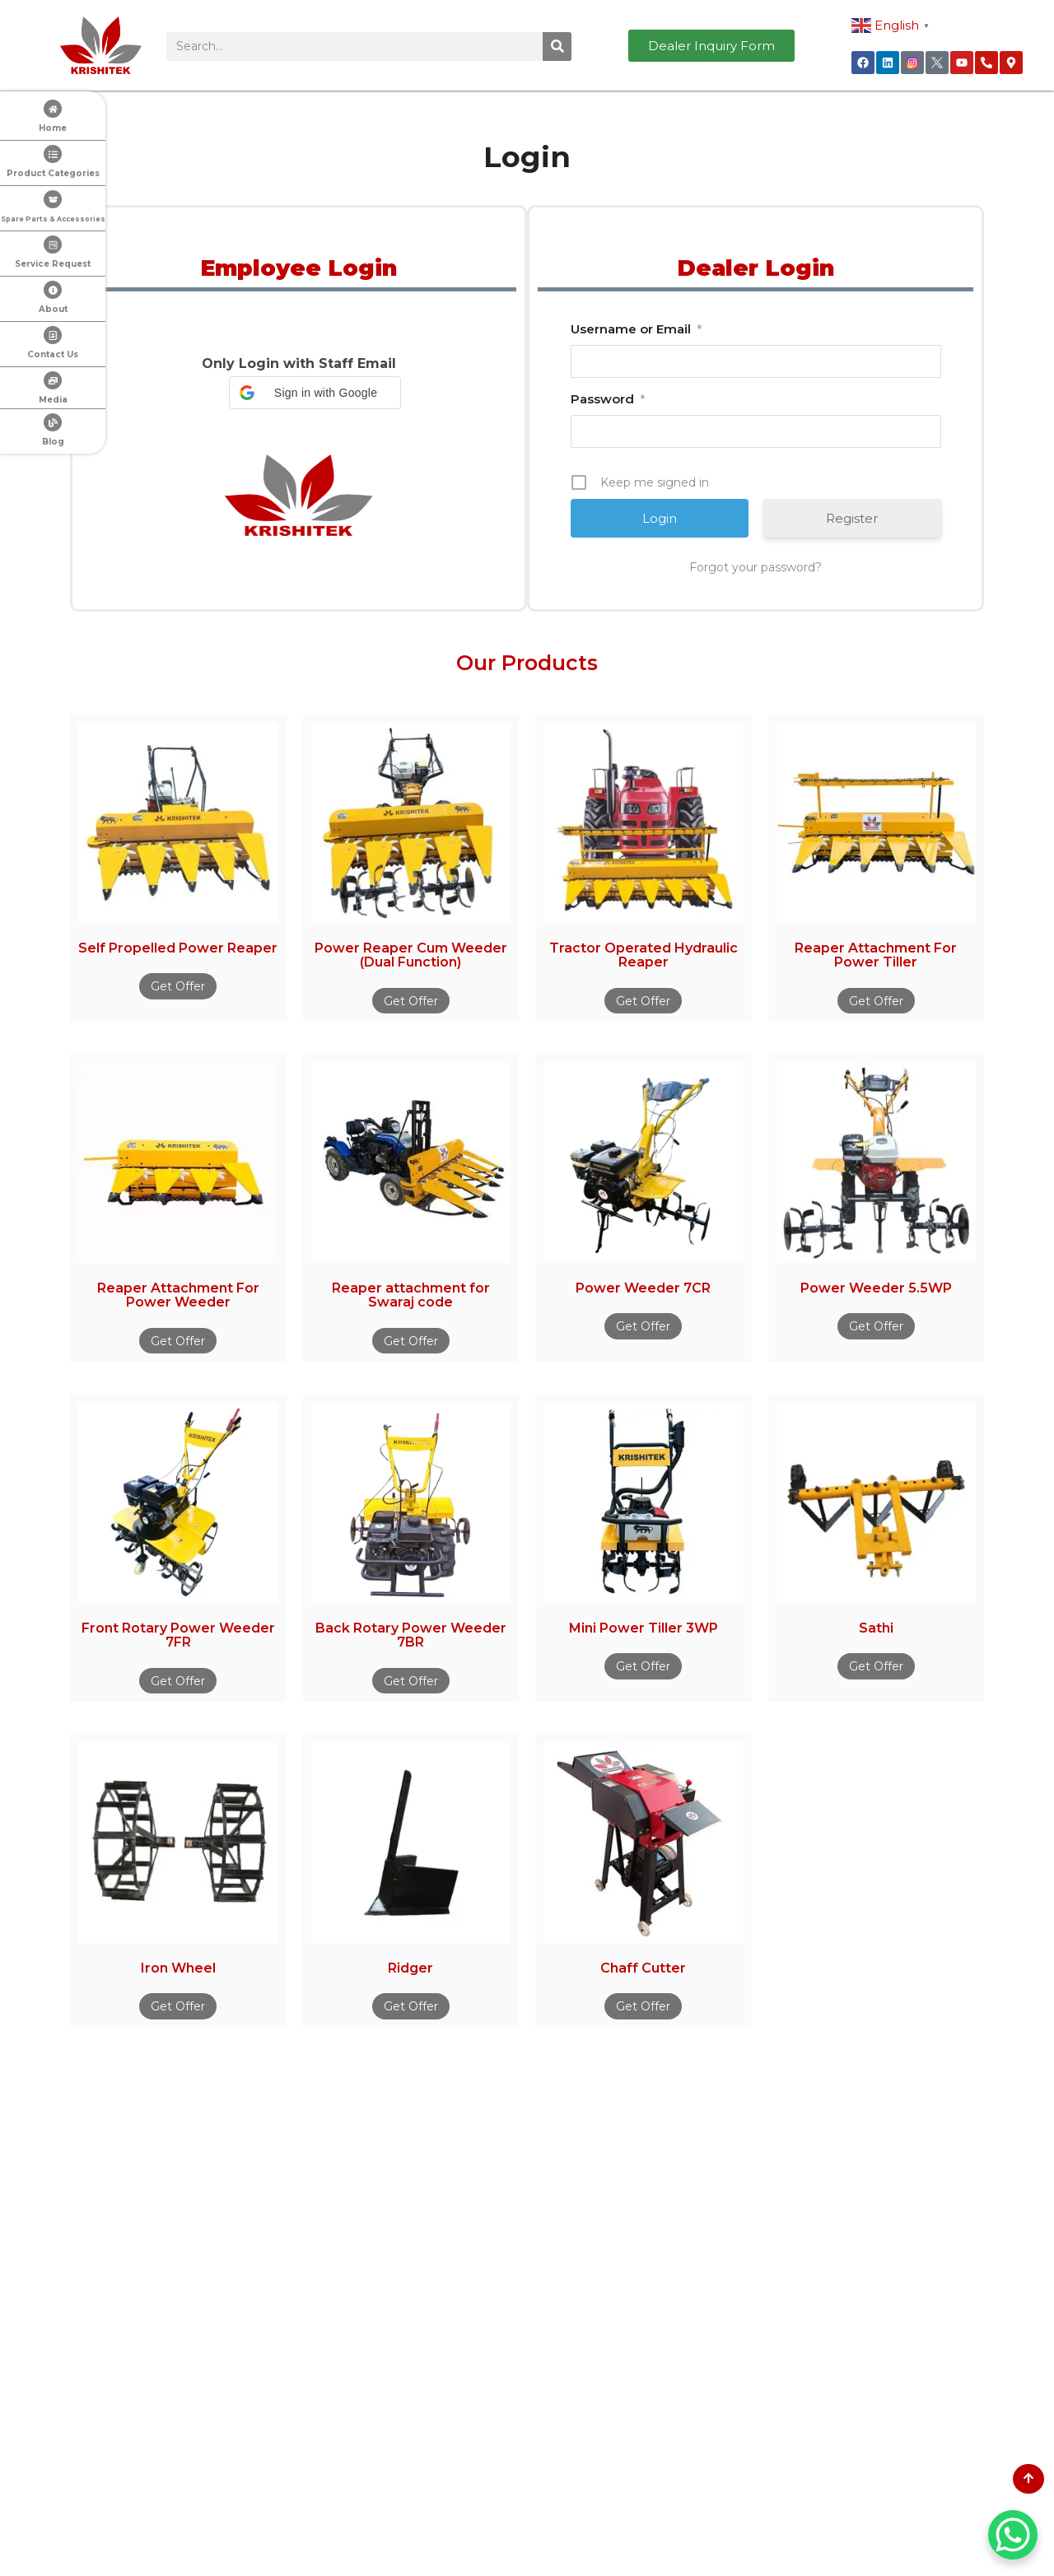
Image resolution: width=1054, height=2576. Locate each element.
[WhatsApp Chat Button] (1013, 2535)
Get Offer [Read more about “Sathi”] (876, 1666)
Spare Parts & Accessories (53, 219)
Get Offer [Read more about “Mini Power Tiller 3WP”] (643, 1666)
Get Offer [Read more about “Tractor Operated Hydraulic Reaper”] (643, 1001)
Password (608, 399)
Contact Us (52, 354)
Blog (53, 441)
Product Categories (53, 173)
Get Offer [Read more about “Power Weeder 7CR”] (643, 1326)
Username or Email (636, 329)
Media (53, 399)
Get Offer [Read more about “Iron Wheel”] (178, 2006)
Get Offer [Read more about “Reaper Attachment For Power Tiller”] (876, 1001)
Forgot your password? (755, 567)
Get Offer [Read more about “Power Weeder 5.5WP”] (876, 1326)
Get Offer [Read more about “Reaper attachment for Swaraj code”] (411, 1341)
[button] (315, 392)
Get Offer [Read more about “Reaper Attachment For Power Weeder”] (178, 1341)
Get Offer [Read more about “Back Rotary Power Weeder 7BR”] (411, 1681)
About (53, 309)
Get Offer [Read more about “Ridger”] (411, 2006)
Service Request (53, 264)
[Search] (557, 46)
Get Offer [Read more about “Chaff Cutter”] (643, 2006)
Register (852, 518)
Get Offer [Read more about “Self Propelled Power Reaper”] (178, 986)
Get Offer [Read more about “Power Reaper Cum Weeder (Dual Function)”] (411, 1001)
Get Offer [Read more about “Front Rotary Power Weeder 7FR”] (178, 1681)
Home (53, 128)
